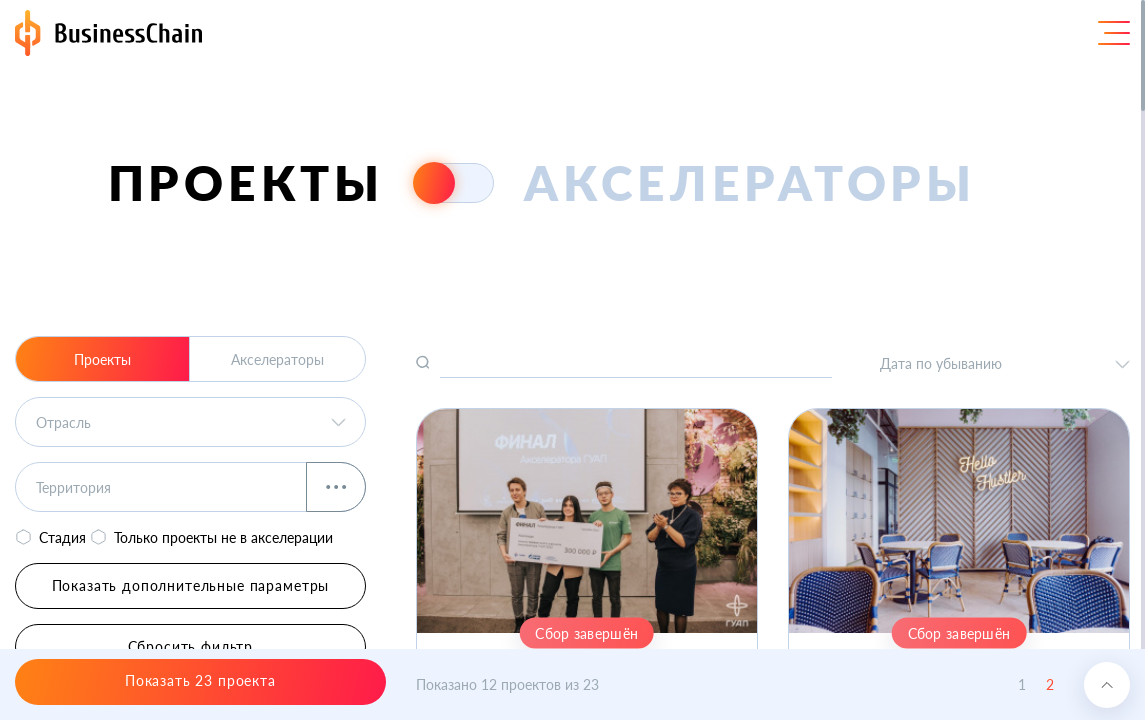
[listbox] (190, 422)
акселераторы (750, 182)
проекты (246, 182)
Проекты (102, 359)
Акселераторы (277, 359)
